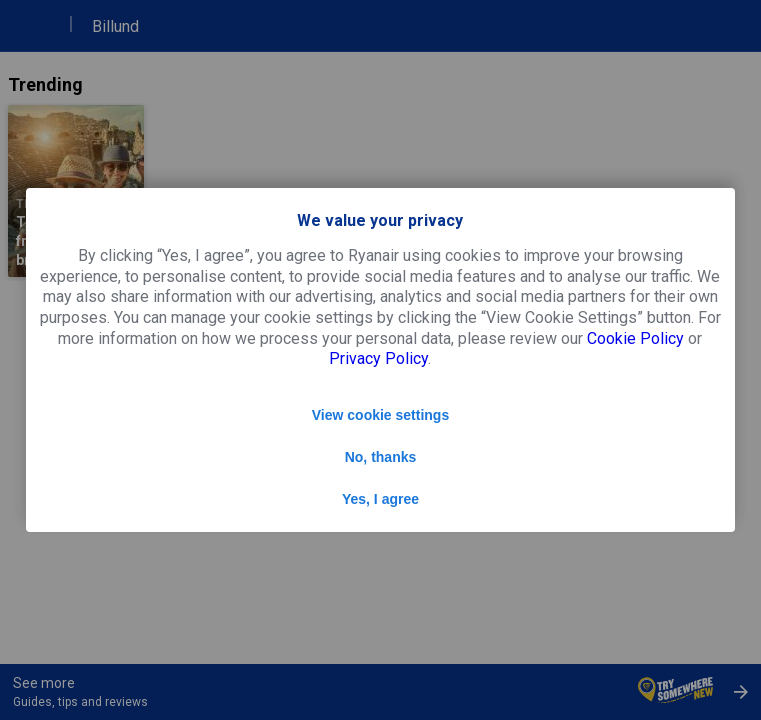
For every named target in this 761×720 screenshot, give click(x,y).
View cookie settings (380, 415)
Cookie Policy (635, 338)
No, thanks (381, 457)
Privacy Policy (378, 358)
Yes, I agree (380, 499)
